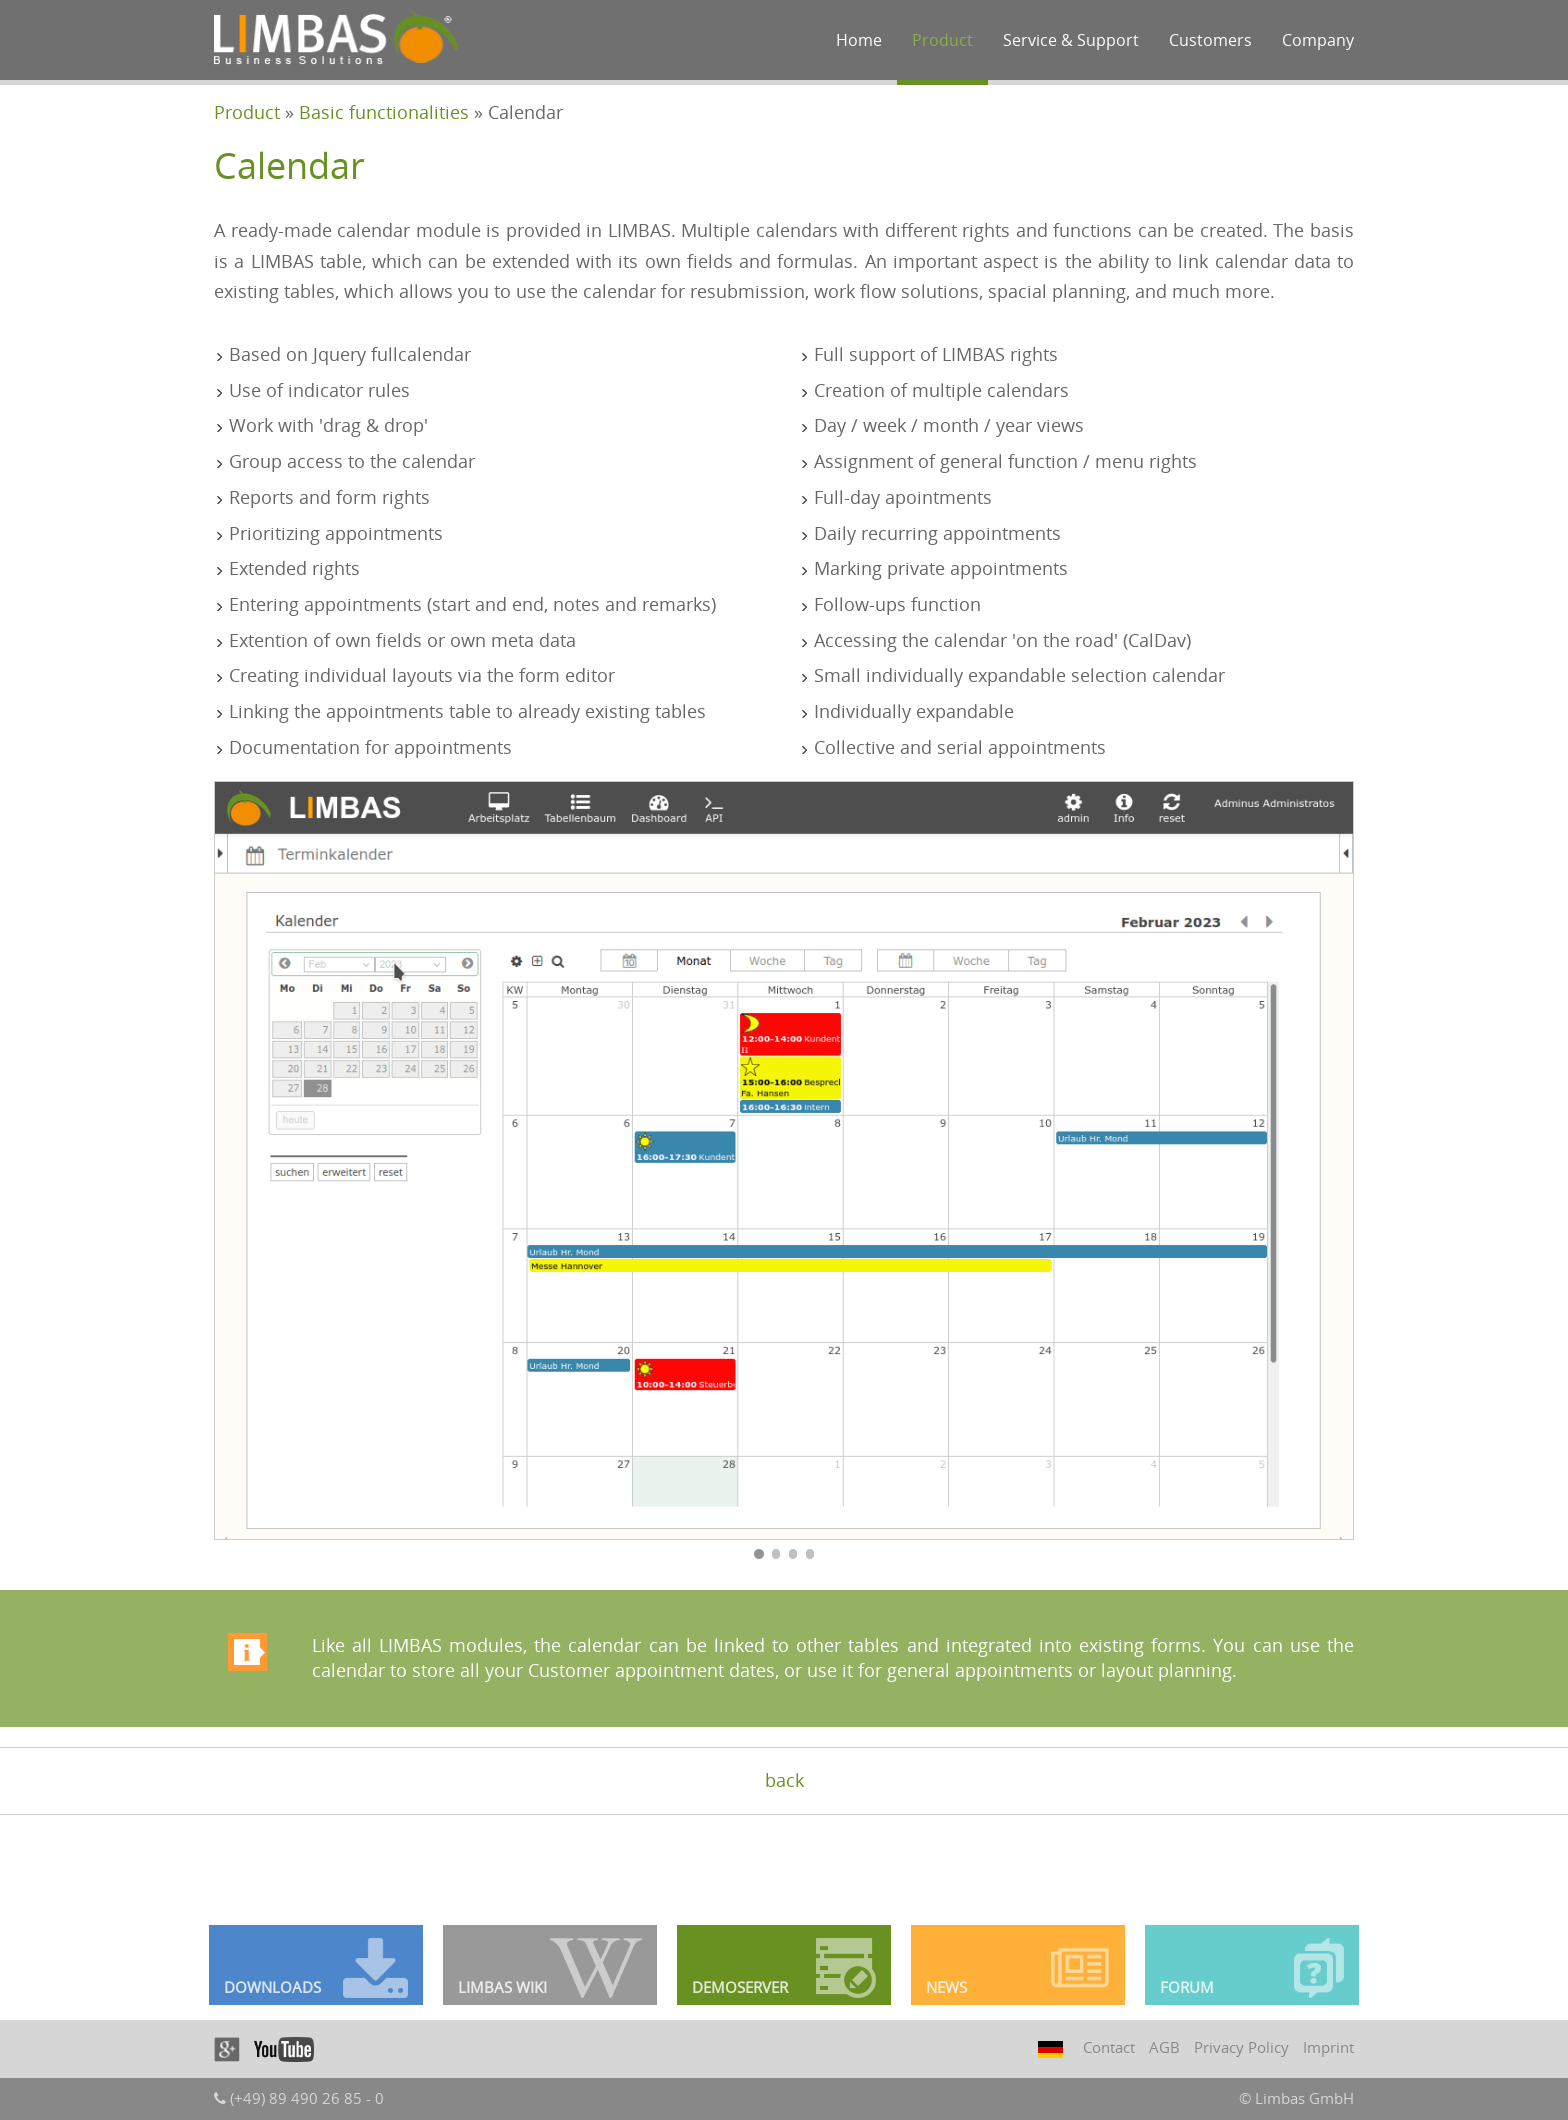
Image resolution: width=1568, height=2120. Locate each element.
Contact (1109, 2047)
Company (1318, 40)
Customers (1210, 40)
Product (942, 40)
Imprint (1328, 2047)
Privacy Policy (1241, 2047)
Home (859, 40)
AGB (1164, 2047)
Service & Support (1071, 40)
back (784, 1780)
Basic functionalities (384, 112)
